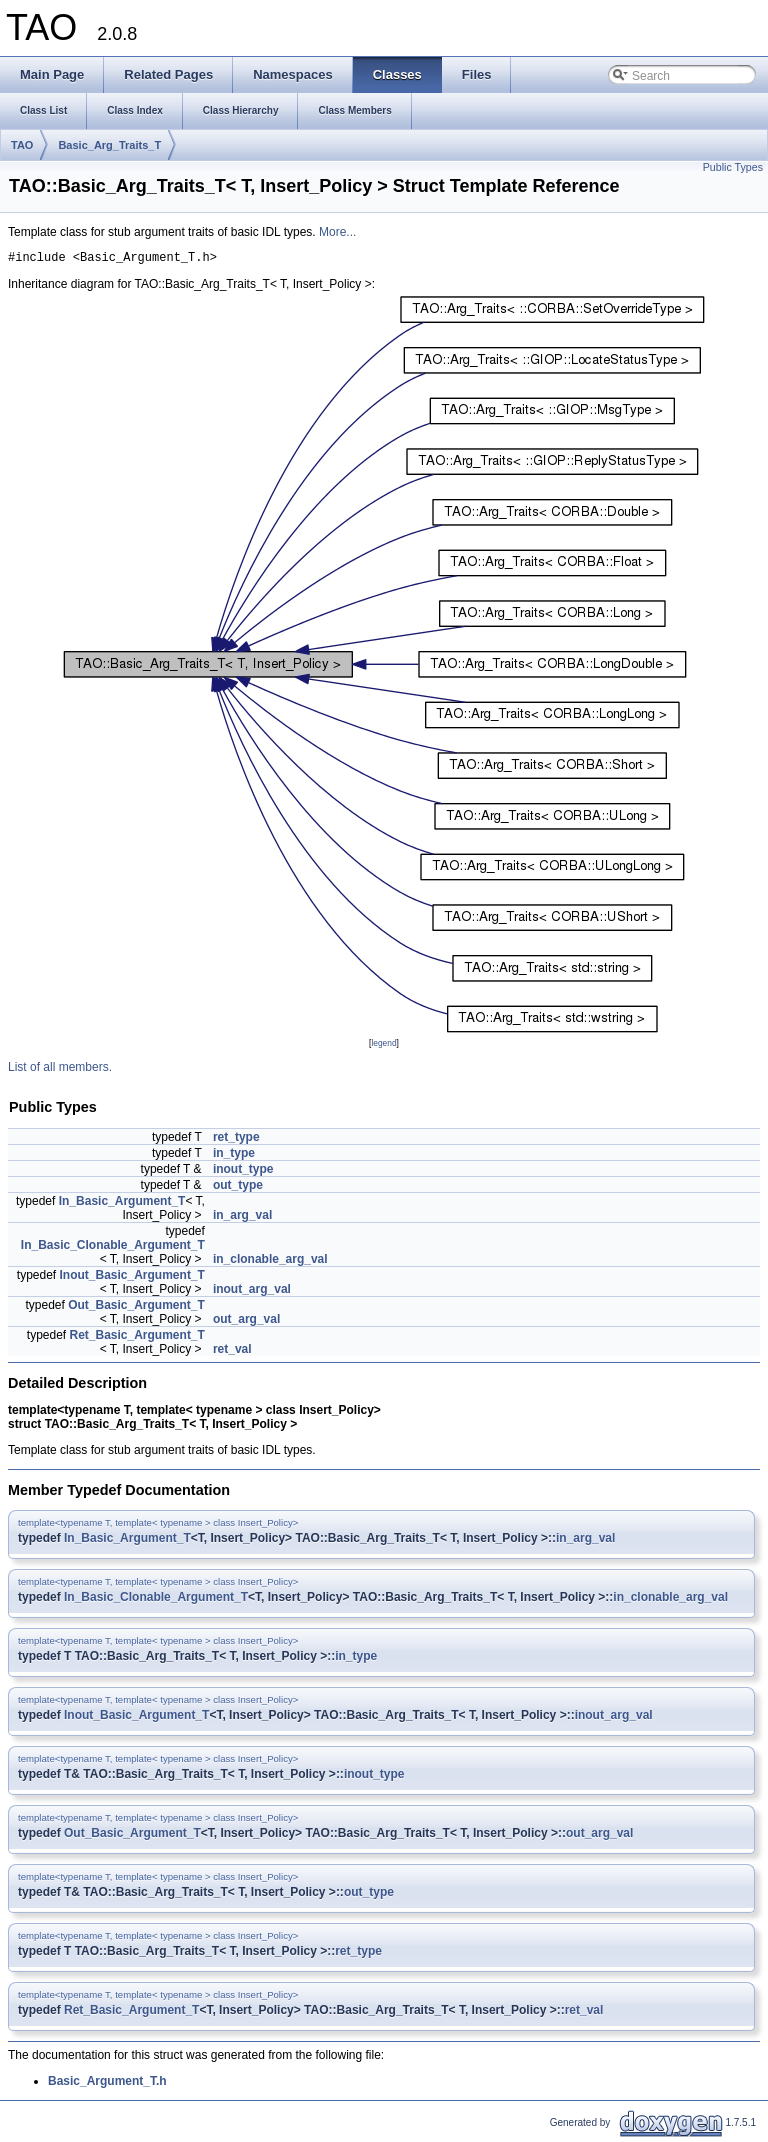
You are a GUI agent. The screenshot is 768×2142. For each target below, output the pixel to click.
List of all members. (60, 1070)
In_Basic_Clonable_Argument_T (113, 1248)
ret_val (232, 1352)
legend (383, 1046)
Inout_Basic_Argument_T (132, 1278)
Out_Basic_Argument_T (136, 1308)
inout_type (243, 1172)
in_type (234, 1156)
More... (337, 232)
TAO (22, 145)
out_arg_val (246, 1322)
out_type (238, 1188)
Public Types (733, 167)
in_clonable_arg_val (270, 1262)
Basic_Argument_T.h (107, 2084)
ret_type (236, 1140)
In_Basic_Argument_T (122, 1204)
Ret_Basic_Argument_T (137, 1338)
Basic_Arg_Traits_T (109, 145)
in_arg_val (242, 1218)
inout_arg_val (252, 1292)
